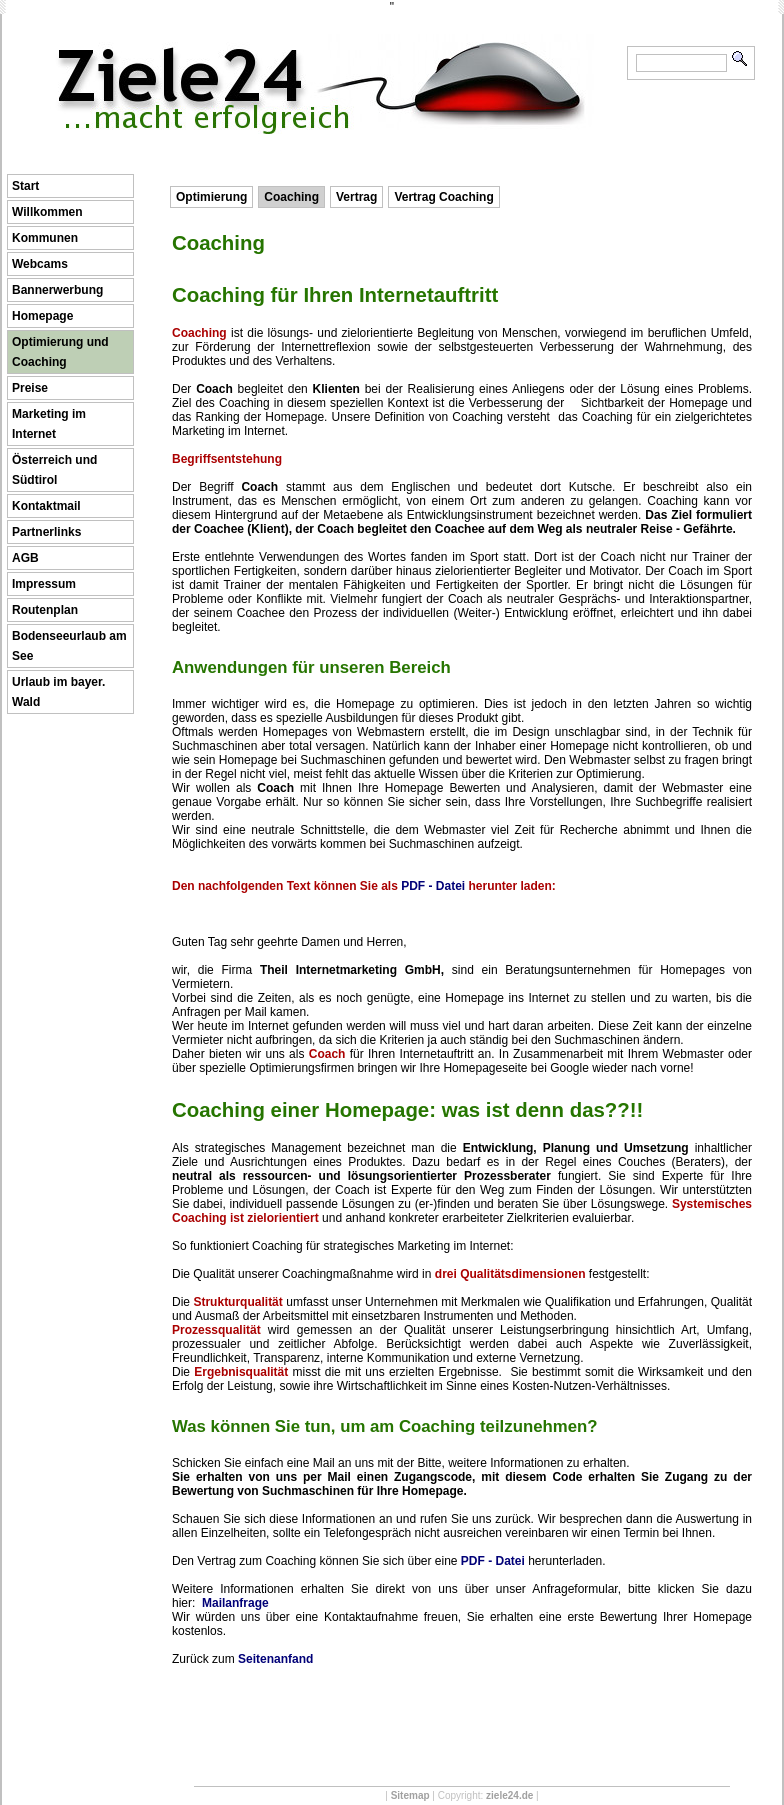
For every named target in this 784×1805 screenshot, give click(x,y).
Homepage (42, 316)
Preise (30, 388)
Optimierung (211, 197)
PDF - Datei (433, 886)
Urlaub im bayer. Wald (58, 692)
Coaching (291, 197)
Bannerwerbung (57, 290)
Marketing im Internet (49, 424)
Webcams (40, 264)
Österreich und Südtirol (54, 470)
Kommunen (45, 238)
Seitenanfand (275, 1659)
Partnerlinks (46, 532)
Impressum (44, 584)
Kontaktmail (46, 506)
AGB (25, 558)
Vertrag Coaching (443, 197)
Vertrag (356, 197)
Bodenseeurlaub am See (69, 646)
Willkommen (47, 212)
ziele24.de (509, 1795)
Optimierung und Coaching (60, 352)
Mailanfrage (235, 1603)
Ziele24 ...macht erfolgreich (324, 48)
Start (25, 186)
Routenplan (45, 610)
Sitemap (410, 1795)
